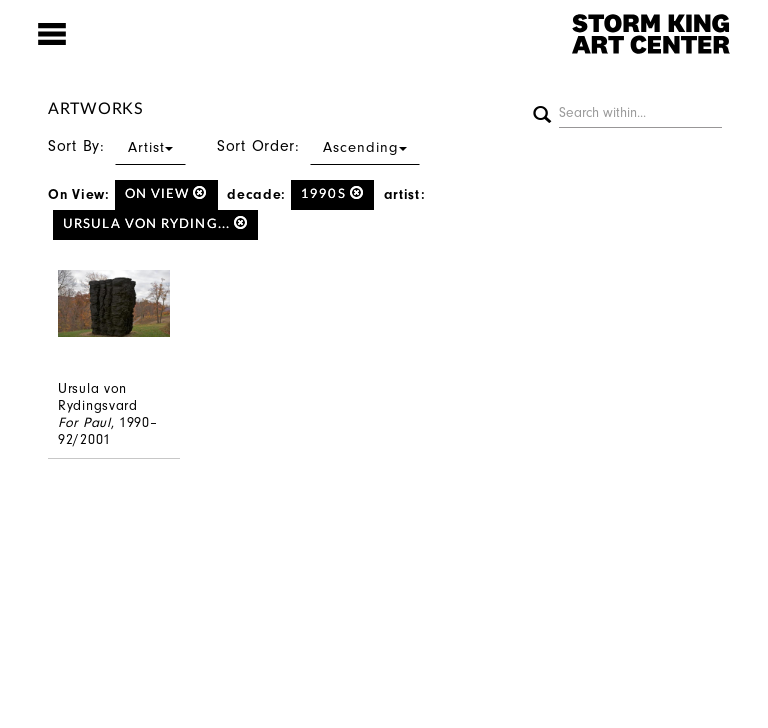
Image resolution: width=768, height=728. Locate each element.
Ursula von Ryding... (155, 223)
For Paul (84, 422)
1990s (332, 193)
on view (166, 193)
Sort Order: (318, 146)
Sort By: (117, 146)
